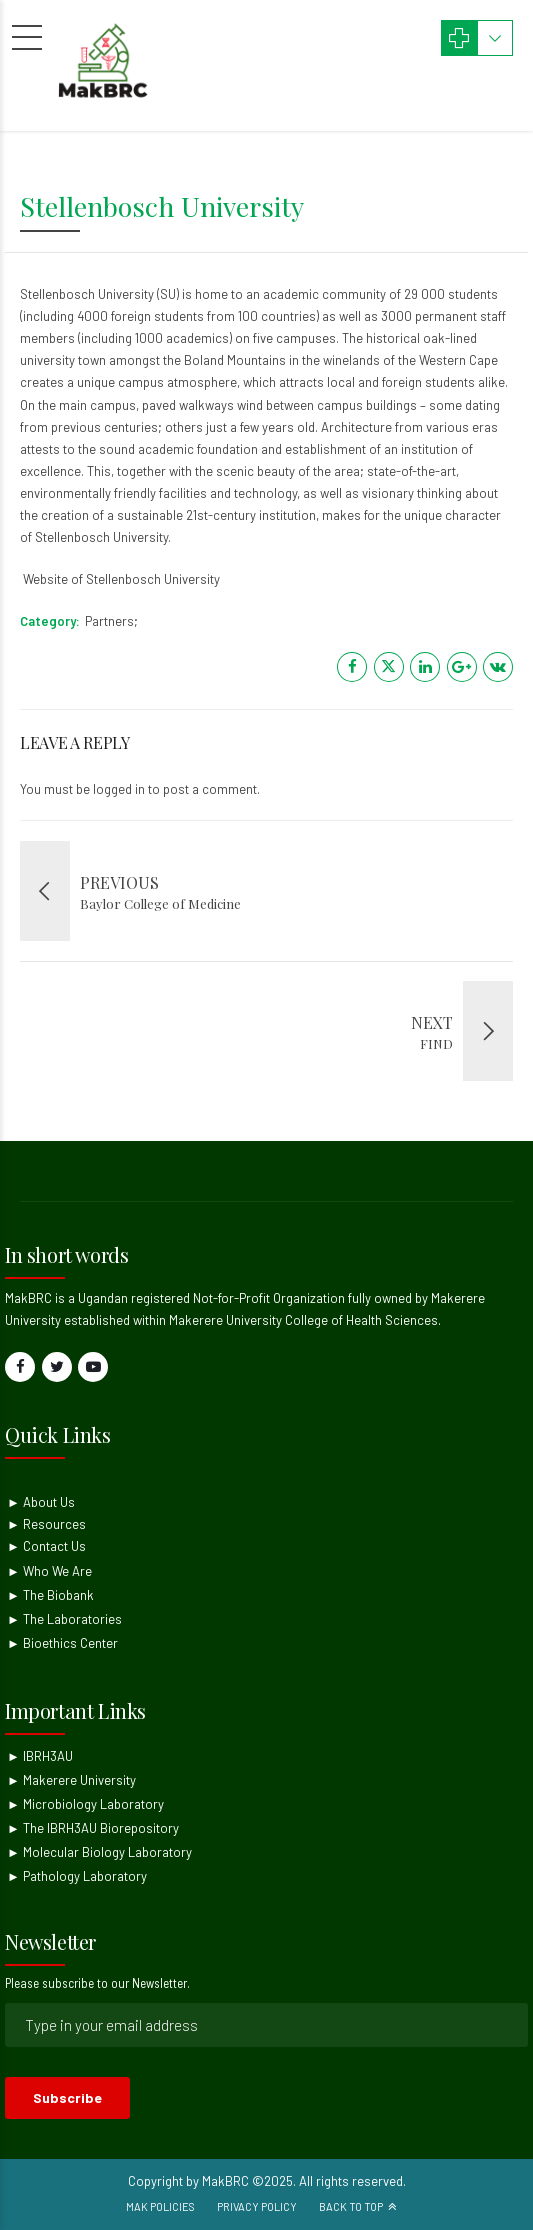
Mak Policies (160, 2206)
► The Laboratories (64, 1619)
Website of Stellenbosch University (120, 579)
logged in (119, 789)
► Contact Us (46, 1546)
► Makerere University (71, 1780)
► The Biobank (50, 1595)
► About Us (41, 1502)
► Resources (46, 1524)
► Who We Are (49, 1571)
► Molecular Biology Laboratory (99, 1852)
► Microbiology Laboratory (85, 1804)
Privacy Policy (257, 2206)
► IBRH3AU (40, 1756)
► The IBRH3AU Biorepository (93, 1828)
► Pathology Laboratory (77, 1876)
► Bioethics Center (62, 1643)
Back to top (351, 2206)
